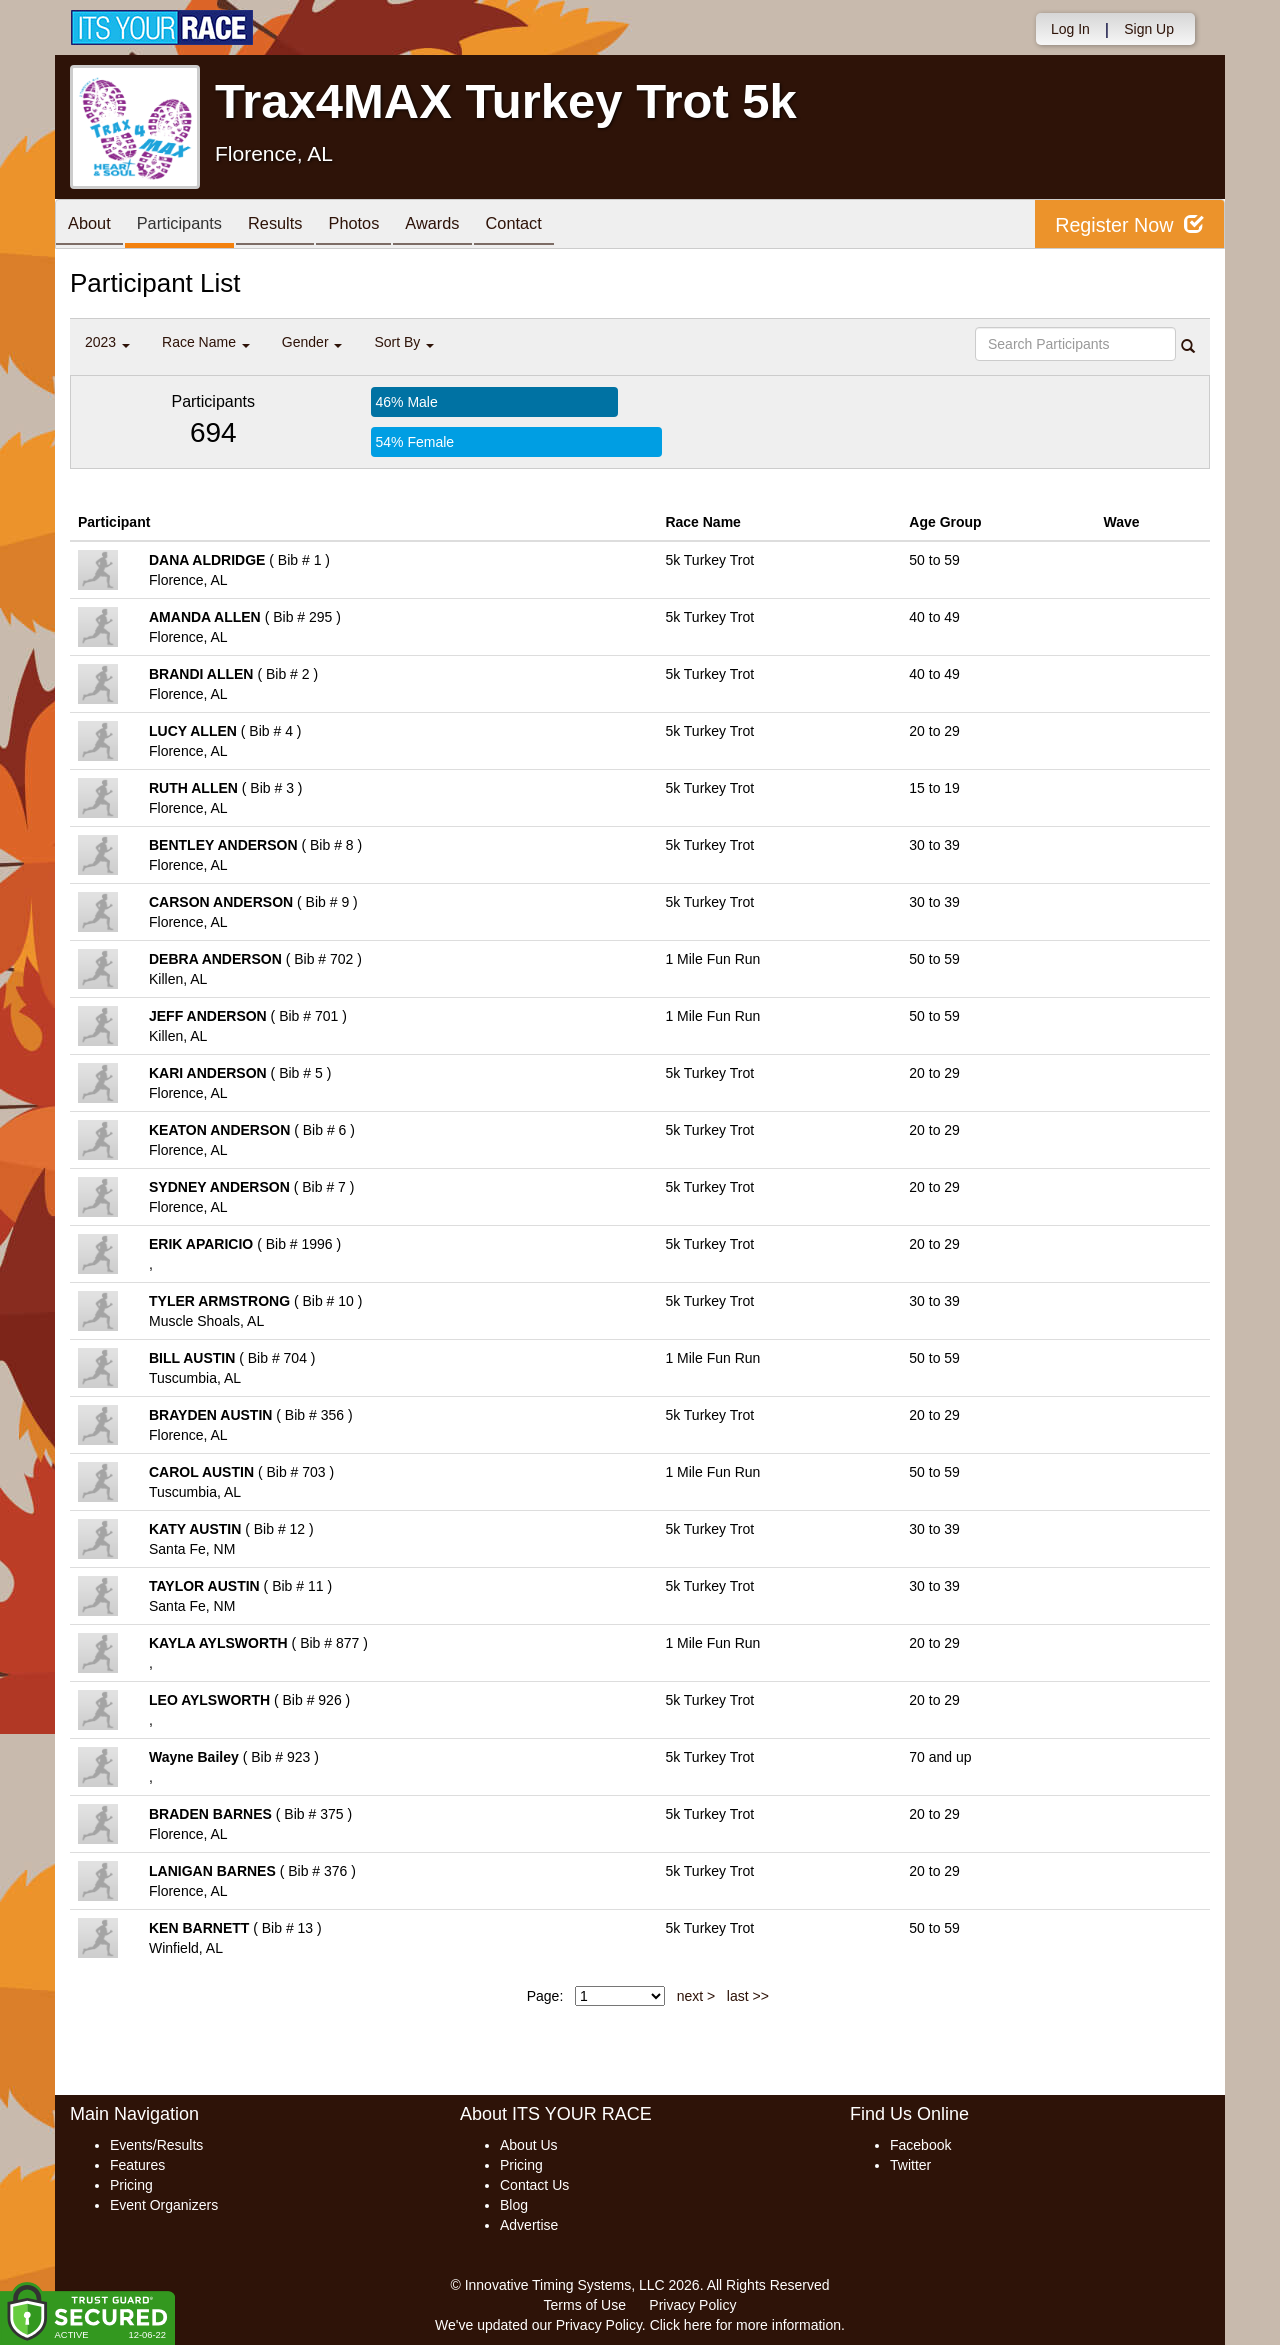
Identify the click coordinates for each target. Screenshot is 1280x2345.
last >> (748, 1996)
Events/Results (156, 2145)
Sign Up (1149, 29)
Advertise (529, 2225)
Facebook (920, 2145)
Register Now (1128, 224)
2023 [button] (107, 342)
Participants (191, 225)
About (93, 225)
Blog (514, 2205)
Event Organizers (164, 2205)
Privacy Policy (692, 2305)
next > (696, 1996)
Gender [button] (312, 342)
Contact (555, 225)
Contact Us (534, 2185)
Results (295, 225)
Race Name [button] (206, 342)
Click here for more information (745, 2325)
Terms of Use (585, 2305)
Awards (467, 225)
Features (137, 2165)
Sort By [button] (404, 342)
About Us (529, 2145)
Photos (381, 225)
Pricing (131, 2185)
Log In (1070, 29)
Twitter (910, 2165)
